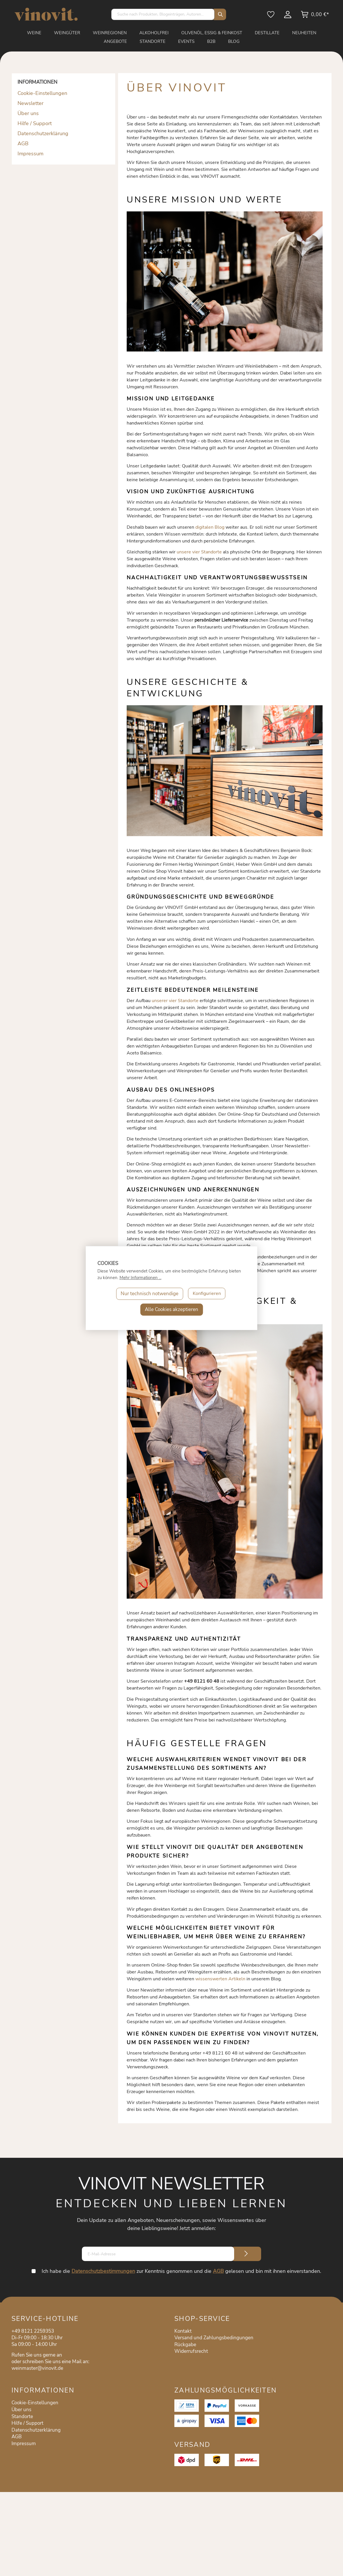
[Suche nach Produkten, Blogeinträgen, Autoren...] (163, 14)
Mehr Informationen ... (140, 1278)
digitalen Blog (209, 527)
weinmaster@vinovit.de (37, 2368)
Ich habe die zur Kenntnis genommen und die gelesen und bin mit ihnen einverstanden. (181, 2271)
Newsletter (30, 103)
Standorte (22, 2416)
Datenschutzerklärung (43, 133)
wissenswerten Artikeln (220, 1979)
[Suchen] (219, 14)
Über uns (28, 113)
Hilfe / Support (35, 123)
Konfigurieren (207, 1293)
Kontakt (183, 2331)
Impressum (30, 153)
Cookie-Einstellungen (42, 93)
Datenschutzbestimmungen (103, 2271)
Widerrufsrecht (191, 2351)
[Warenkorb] (314, 16)
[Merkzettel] (271, 16)
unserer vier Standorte (175, 1000)
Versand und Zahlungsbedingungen (213, 2337)
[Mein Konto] (288, 16)
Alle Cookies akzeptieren (171, 1309)
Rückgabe (185, 2344)
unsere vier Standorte (199, 552)
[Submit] (246, 2254)
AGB (23, 143)
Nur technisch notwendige (149, 1293)
